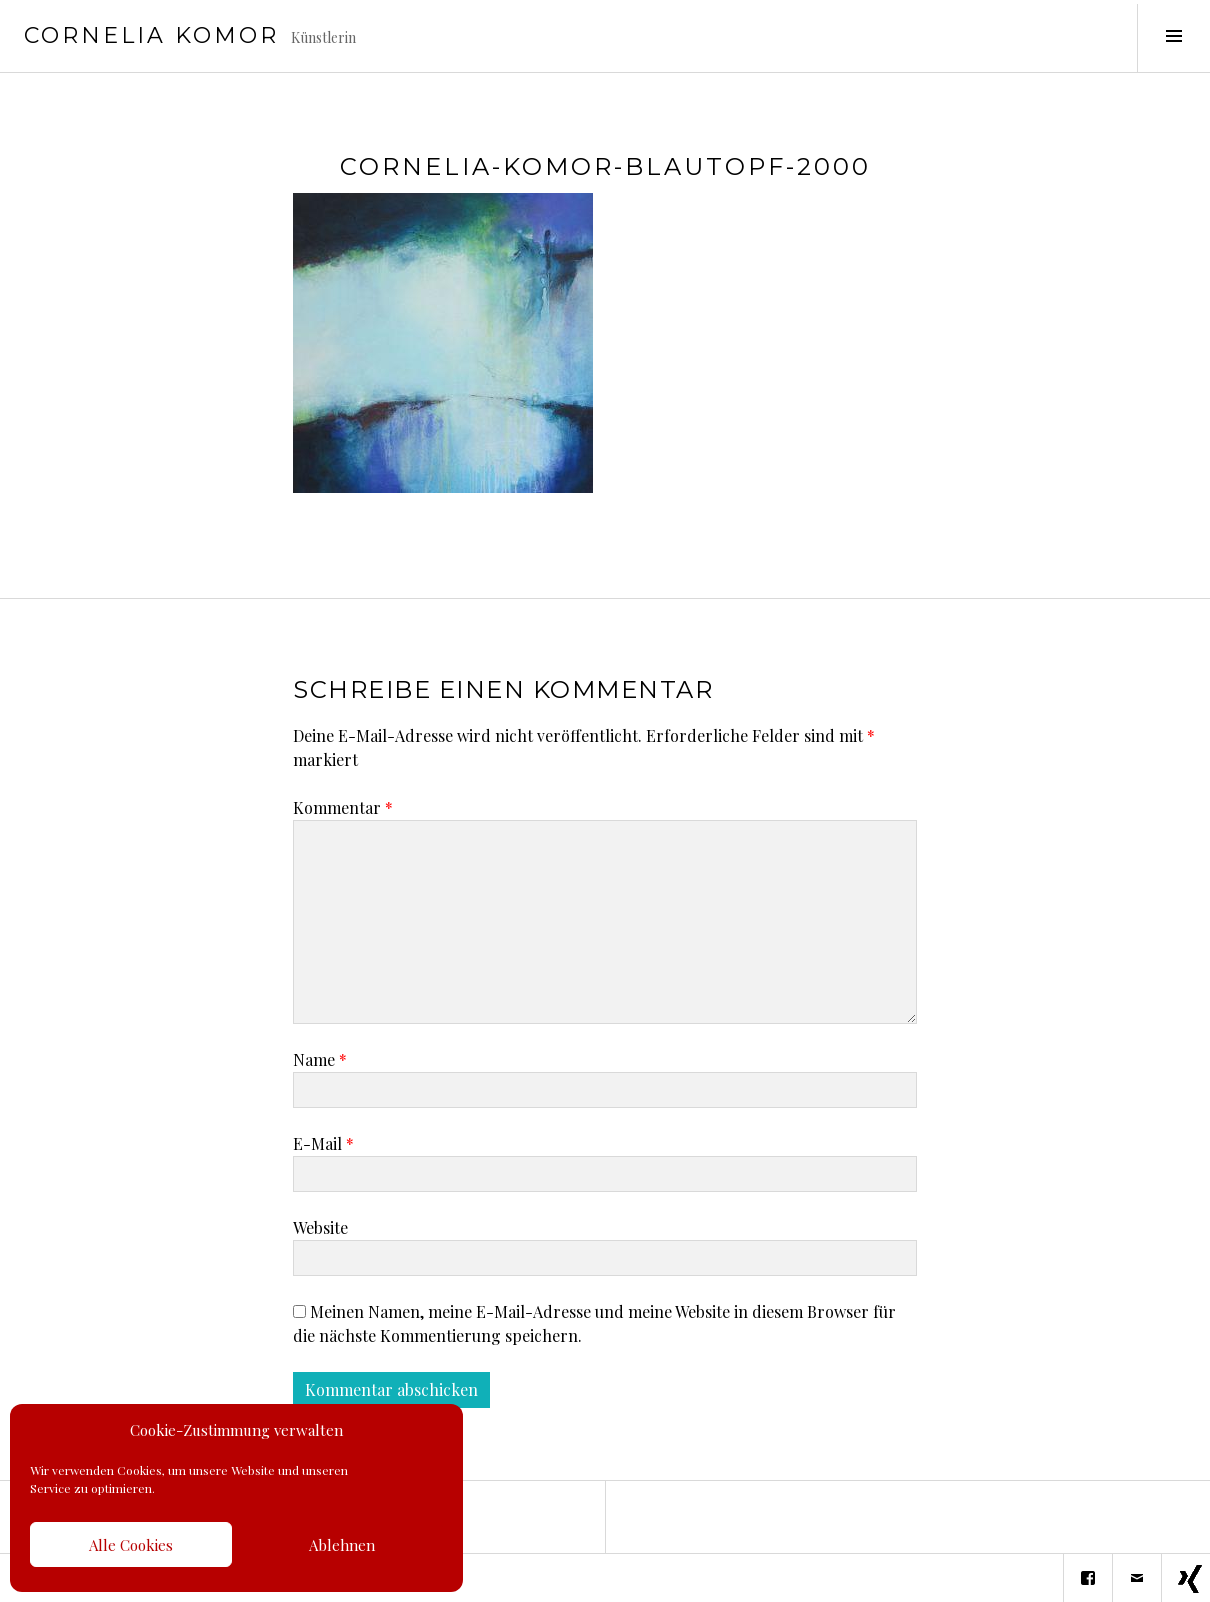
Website (320, 1227)
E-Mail (323, 1143)
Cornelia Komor (151, 35)
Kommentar (343, 807)
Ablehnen (342, 1545)
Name (320, 1059)
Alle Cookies (131, 1545)
